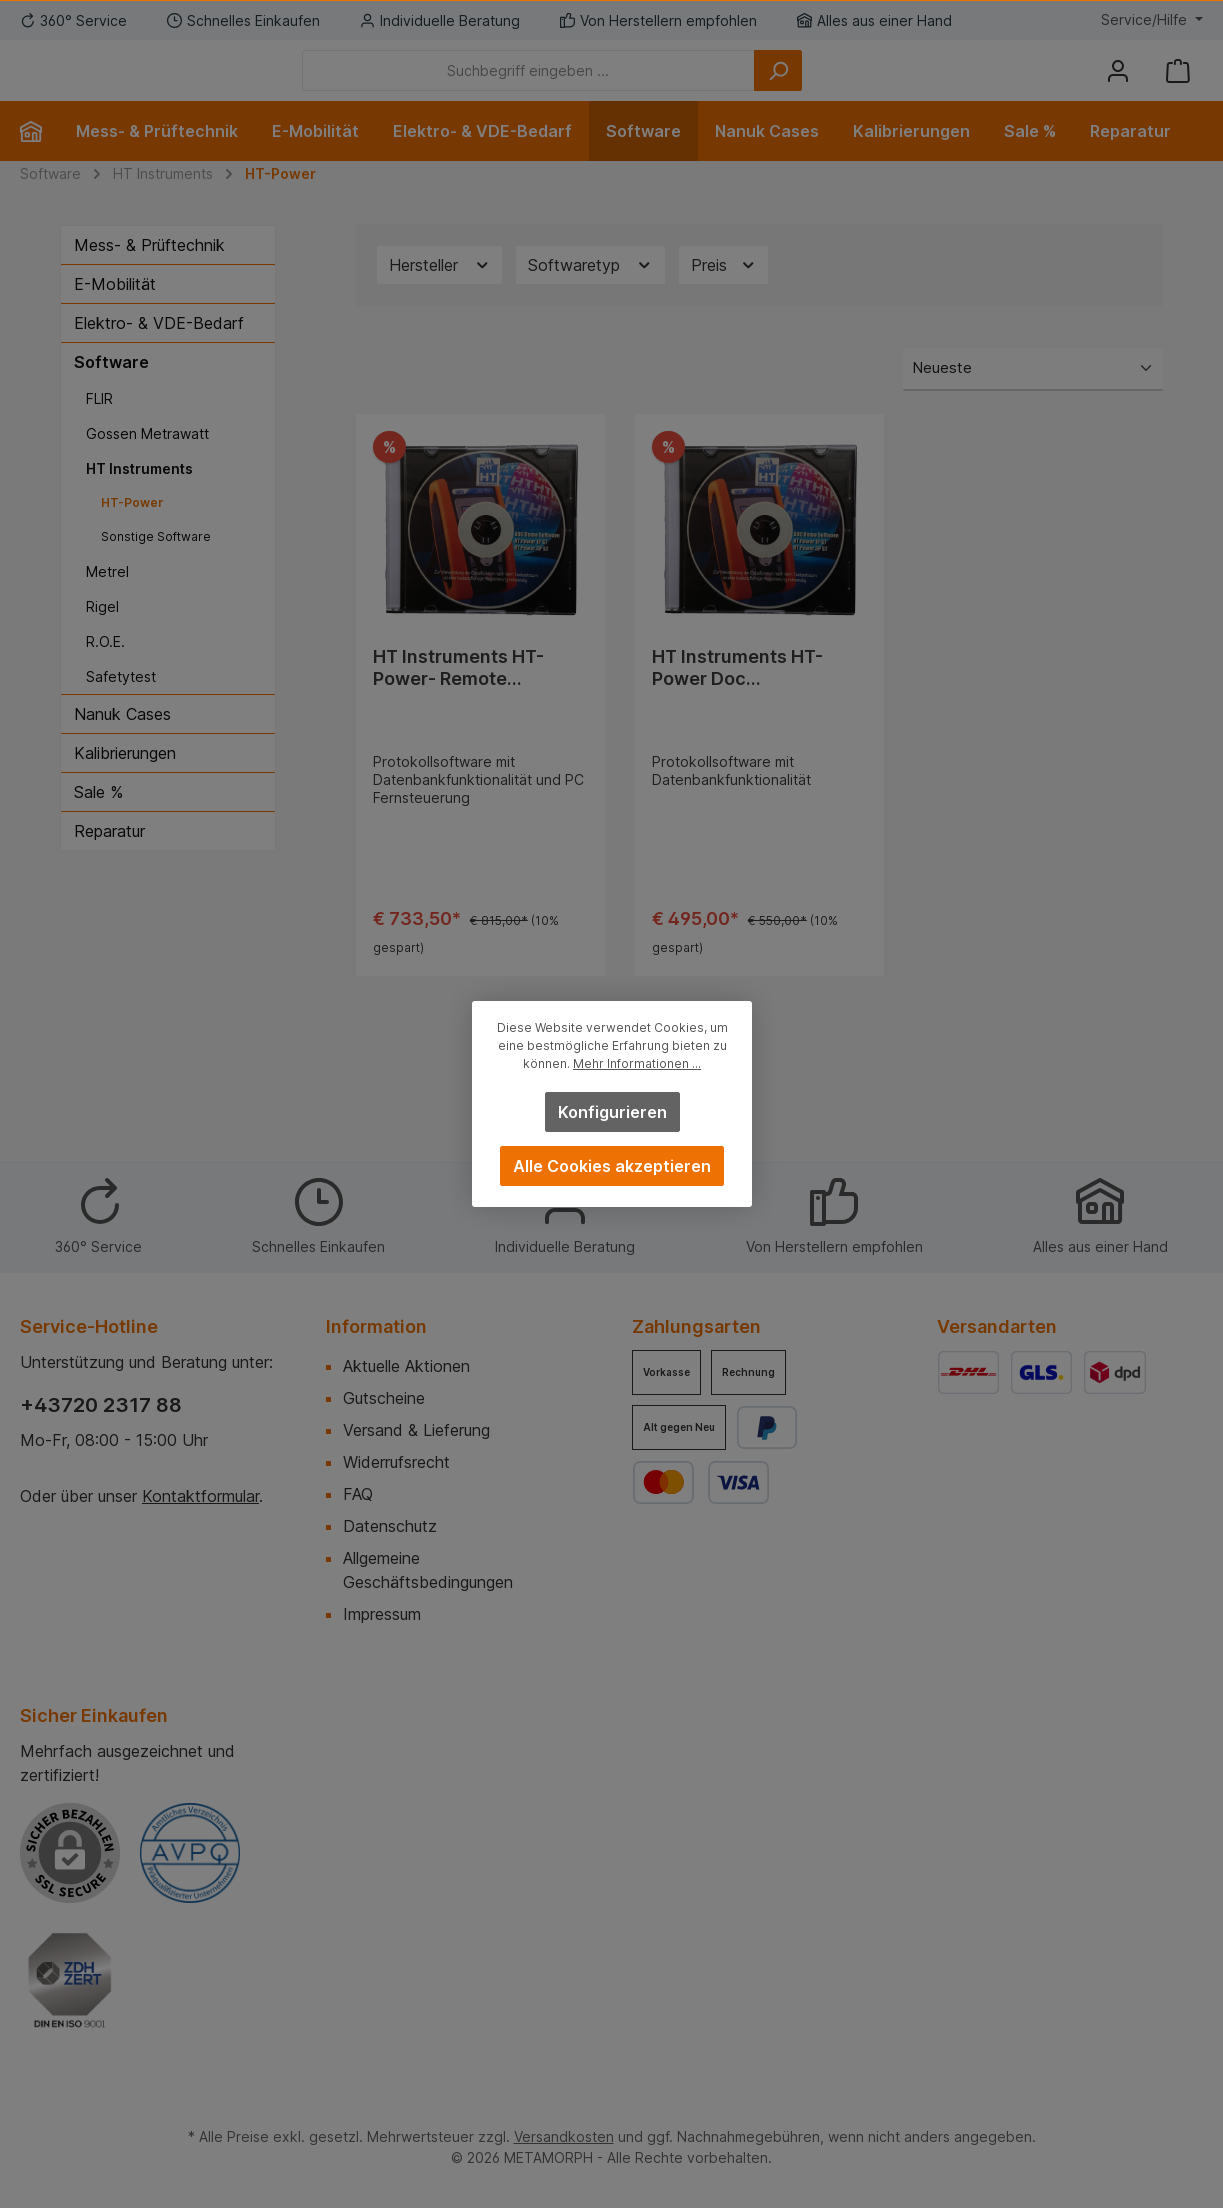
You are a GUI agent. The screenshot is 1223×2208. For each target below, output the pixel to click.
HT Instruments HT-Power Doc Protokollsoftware (737, 698)
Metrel (107, 601)
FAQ (358, 1494)
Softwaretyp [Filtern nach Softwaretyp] (590, 295)
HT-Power (132, 532)
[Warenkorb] (1178, 85)
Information (376, 1326)
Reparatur (109, 861)
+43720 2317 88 (101, 1405)
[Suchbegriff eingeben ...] (638, 85)
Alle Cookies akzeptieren (612, 1166)
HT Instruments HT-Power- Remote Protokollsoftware (458, 698)
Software (111, 392)
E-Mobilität (115, 314)
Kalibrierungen (125, 783)
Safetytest (121, 706)
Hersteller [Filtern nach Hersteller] (440, 295)
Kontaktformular (200, 1496)
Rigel (102, 636)
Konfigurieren (611, 1112)
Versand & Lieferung (416, 1430)
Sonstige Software (156, 566)
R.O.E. (105, 671)
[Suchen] (888, 85)
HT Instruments (139, 498)
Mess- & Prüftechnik (149, 275)
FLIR (99, 428)
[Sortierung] (1033, 399)
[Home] (39, 161)
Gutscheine (384, 1398)
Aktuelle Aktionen (406, 1366)
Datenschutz (390, 1526)
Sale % (98, 822)
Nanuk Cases (122, 744)
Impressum (382, 1614)
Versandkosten (564, 2136)
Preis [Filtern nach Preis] (724, 295)
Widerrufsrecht (396, 1462)
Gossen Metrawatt (147, 463)
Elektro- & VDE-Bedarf (159, 353)
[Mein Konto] (1118, 85)
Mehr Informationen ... (637, 1063)
